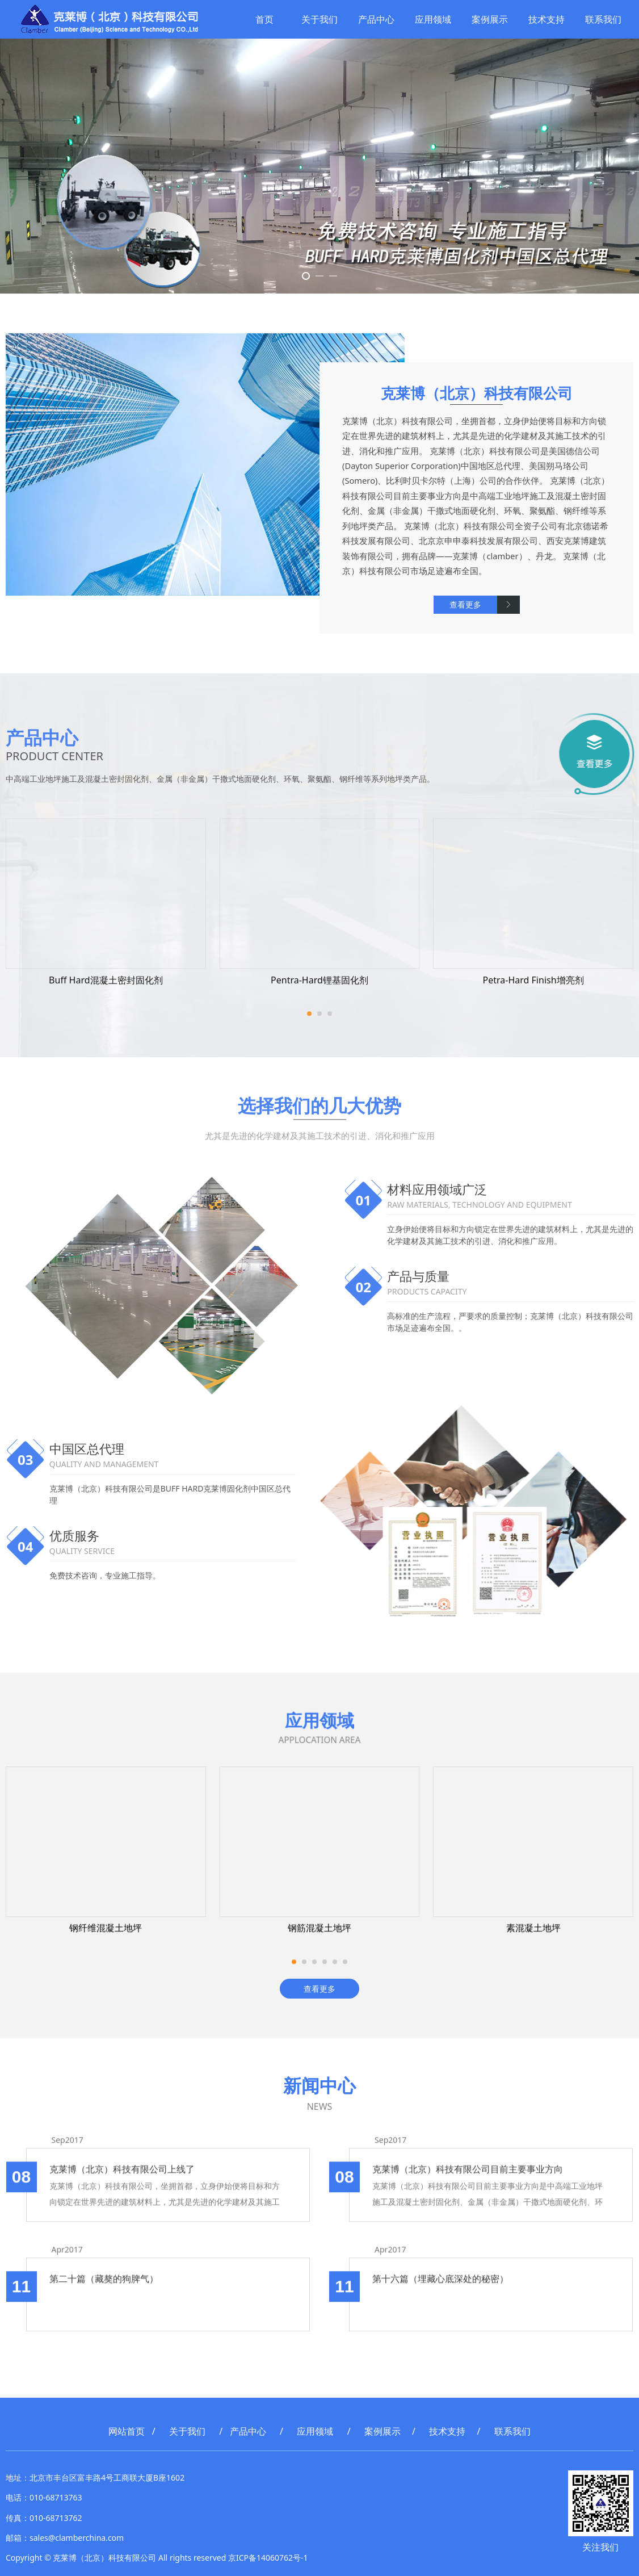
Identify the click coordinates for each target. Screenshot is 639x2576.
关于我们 (318, 19)
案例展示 (488, 19)
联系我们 (602, 19)
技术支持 (545, 19)
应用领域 (432, 19)
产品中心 (375, 19)
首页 (263, 19)
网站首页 (126, 2431)
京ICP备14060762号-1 (268, 2557)
